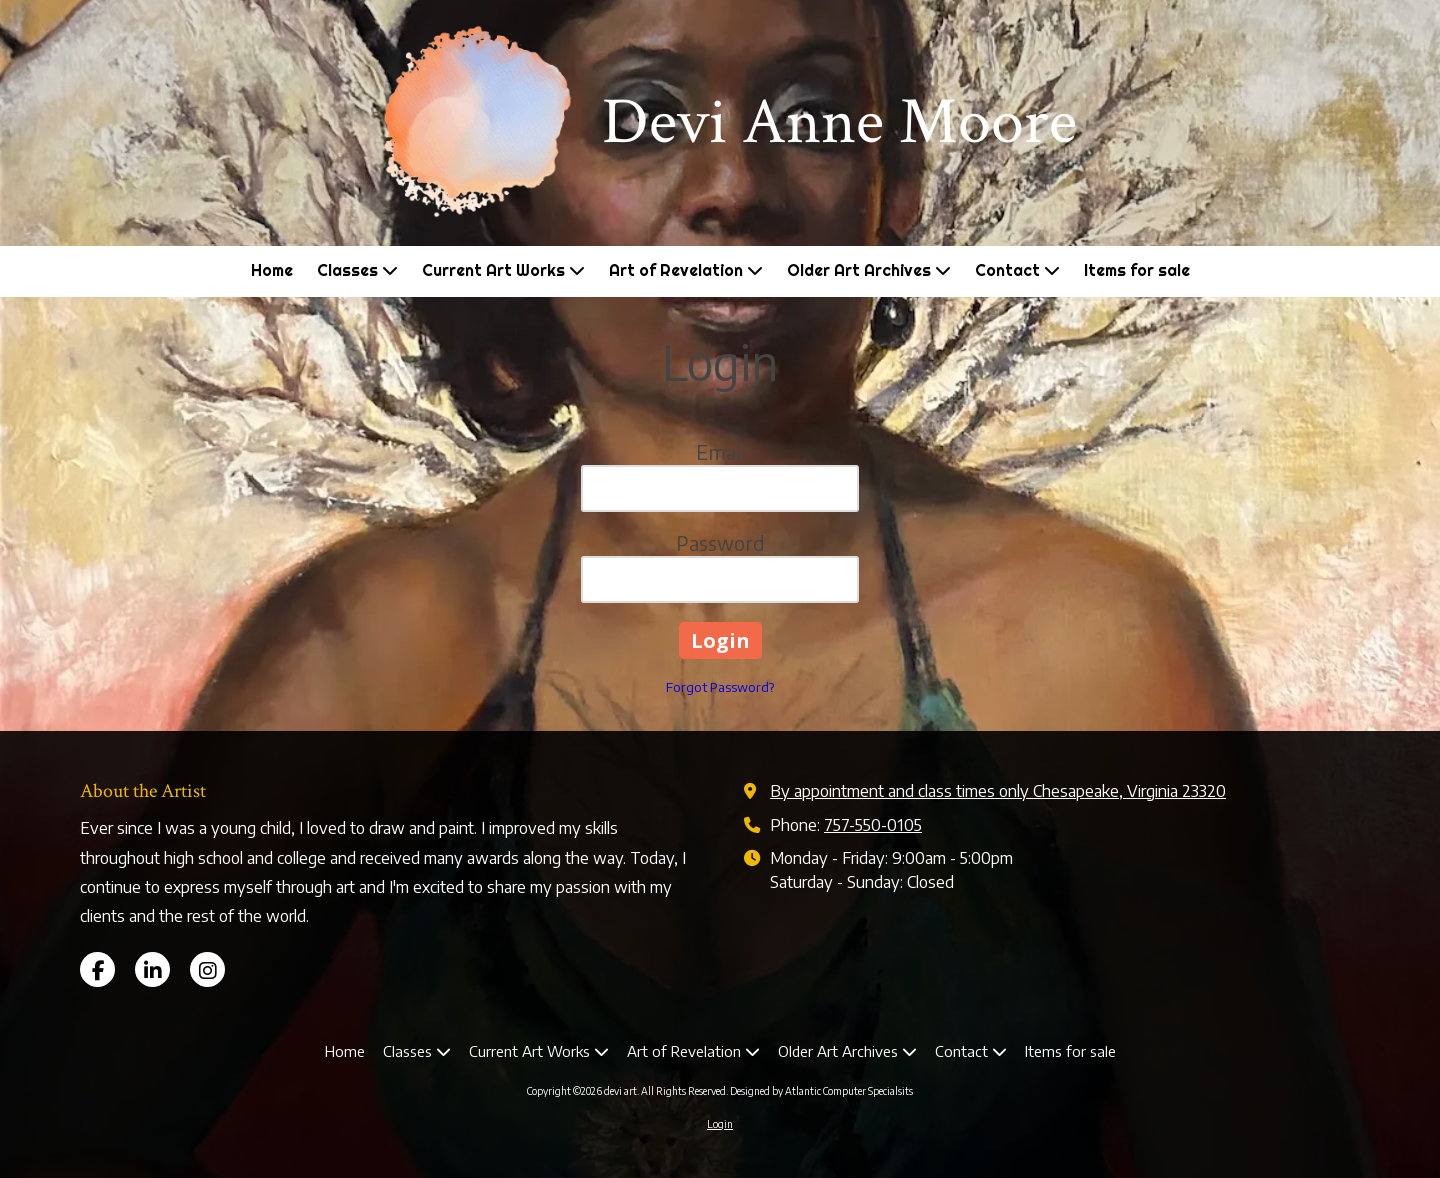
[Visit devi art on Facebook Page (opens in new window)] (97, 969)
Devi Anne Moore (839, 122)
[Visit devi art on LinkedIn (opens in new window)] (152, 969)
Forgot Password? (720, 687)
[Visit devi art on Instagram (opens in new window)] (207, 969)
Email (720, 451)
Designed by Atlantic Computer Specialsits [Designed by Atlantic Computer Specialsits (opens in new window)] (821, 1091)
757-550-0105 (873, 824)
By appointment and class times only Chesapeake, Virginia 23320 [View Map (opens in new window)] (998, 790)
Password (720, 542)
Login (720, 1124)
